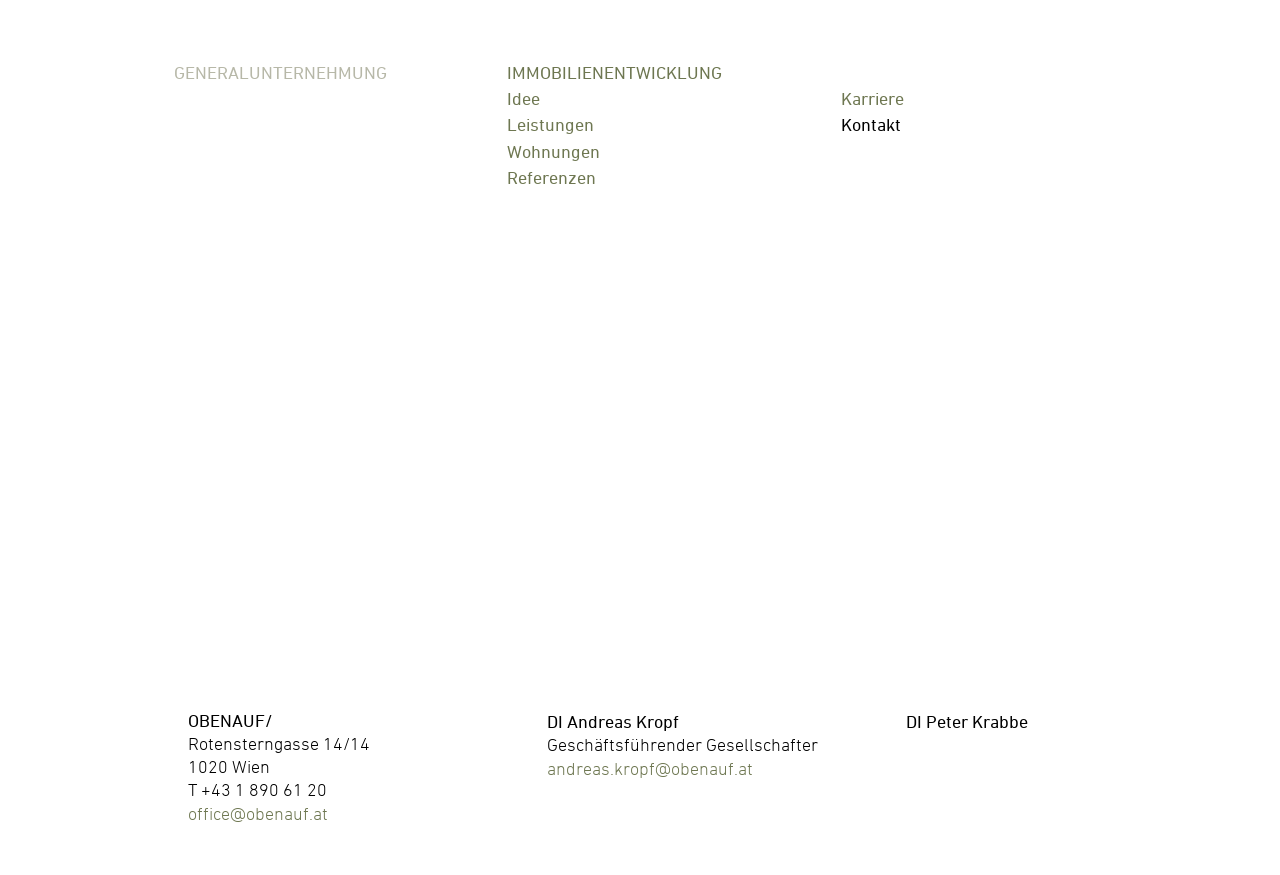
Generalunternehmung (280, 73)
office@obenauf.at (258, 813)
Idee (523, 98)
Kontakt (871, 124)
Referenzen (551, 177)
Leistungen (550, 124)
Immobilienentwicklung (614, 73)
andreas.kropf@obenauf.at (650, 768)
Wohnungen (553, 151)
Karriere (872, 98)
